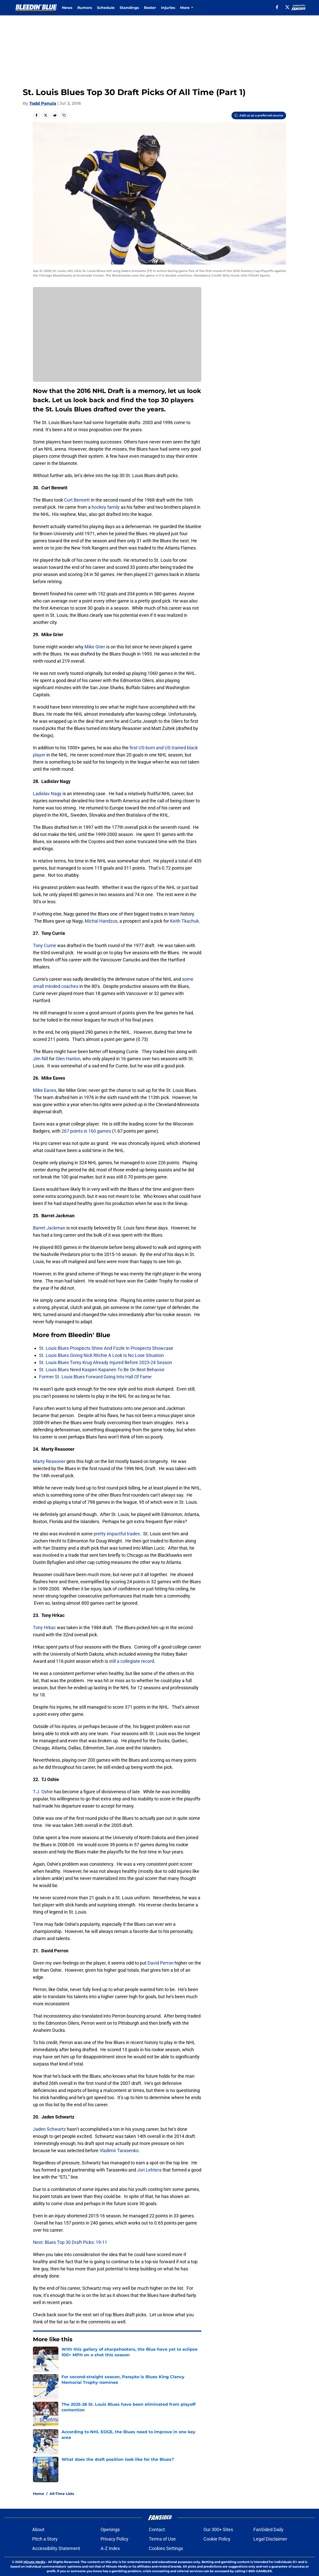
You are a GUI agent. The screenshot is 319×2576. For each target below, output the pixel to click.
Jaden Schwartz (49, 2129)
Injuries (168, 7)
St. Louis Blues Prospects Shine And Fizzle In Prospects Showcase (106, 1348)
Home (38, 2493)
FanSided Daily (268, 2529)
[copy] (64, 115)
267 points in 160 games (86, 1131)
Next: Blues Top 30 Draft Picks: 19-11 (70, 2242)
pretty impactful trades (117, 1533)
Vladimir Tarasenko (119, 2150)
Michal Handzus (101, 921)
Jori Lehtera (149, 2170)
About (38, 2529)
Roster (150, 7)
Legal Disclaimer (270, 2539)
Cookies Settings (166, 2548)
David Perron (161, 1963)
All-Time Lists (62, 2493)
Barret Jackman (49, 1228)
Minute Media (34, 2562)
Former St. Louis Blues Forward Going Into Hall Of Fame (95, 1376)
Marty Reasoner (49, 1461)
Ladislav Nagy (47, 793)
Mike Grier (94, 646)
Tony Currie (44, 945)
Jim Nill (40, 1058)
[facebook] (277, 7)
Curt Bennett (77, 500)
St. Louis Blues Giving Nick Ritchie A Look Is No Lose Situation (101, 1355)
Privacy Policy (114, 2539)
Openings (110, 2529)
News (67, 7)
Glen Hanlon (68, 1058)
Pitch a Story (45, 2539)
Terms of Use (162, 2539)
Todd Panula (42, 103)
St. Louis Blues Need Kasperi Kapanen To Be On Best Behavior (102, 1369)
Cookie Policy (216, 2539)
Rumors (84, 7)
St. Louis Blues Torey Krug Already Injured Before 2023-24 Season (105, 1362)
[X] (287, 7)
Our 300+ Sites (218, 2529)
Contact (157, 2529)
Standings (129, 7)
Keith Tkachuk (184, 921)
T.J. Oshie (43, 1791)
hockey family (106, 507)
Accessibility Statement (56, 2548)
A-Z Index (110, 2548)
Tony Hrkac (44, 1627)
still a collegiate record (131, 1661)
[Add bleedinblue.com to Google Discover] (258, 115)
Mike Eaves (44, 1090)
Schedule (106, 7)
